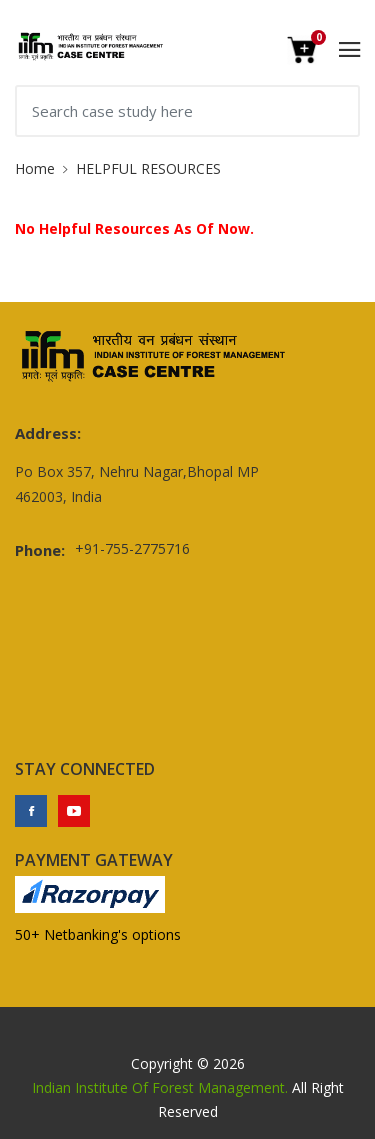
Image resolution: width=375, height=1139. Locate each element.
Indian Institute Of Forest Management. (160, 1087)
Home (35, 168)
